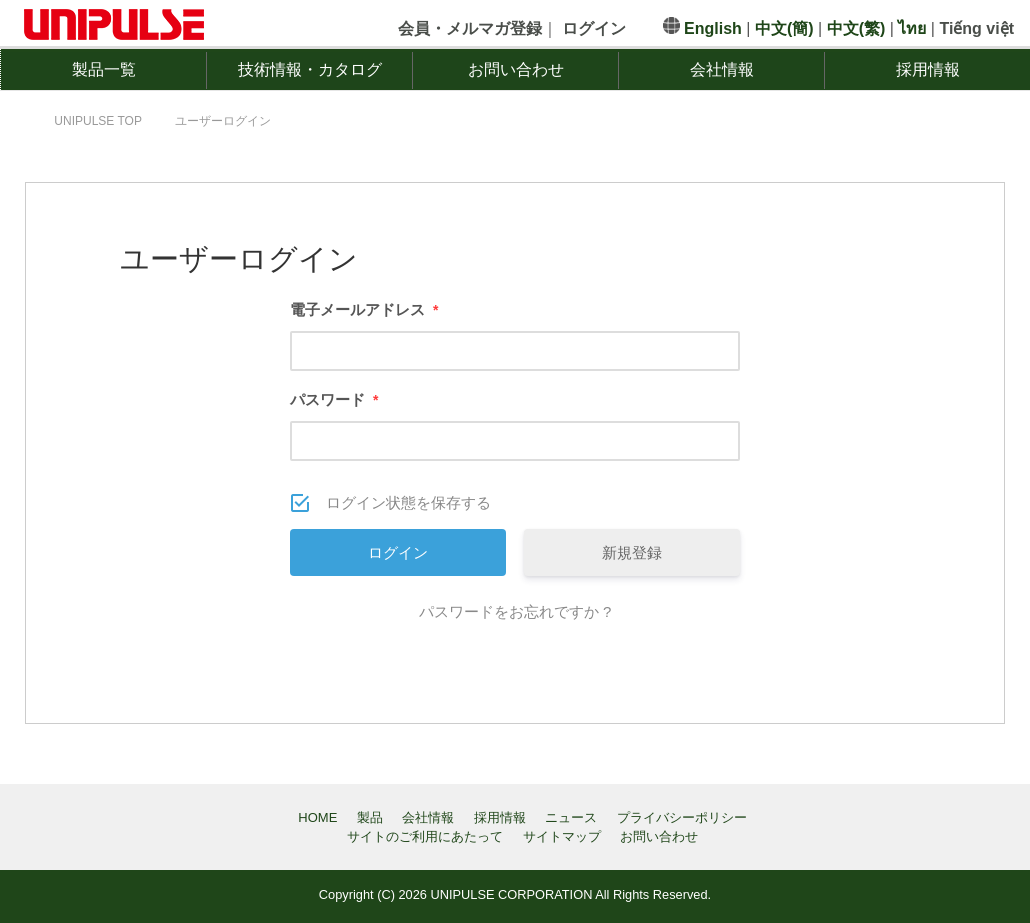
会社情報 (722, 69)
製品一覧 (104, 69)
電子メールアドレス (364, 309)
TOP (98, 121)
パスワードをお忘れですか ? (515, 611)
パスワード (334, 399)
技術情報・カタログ (310, 69)
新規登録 (632, 552)
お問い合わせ (516, 69)
